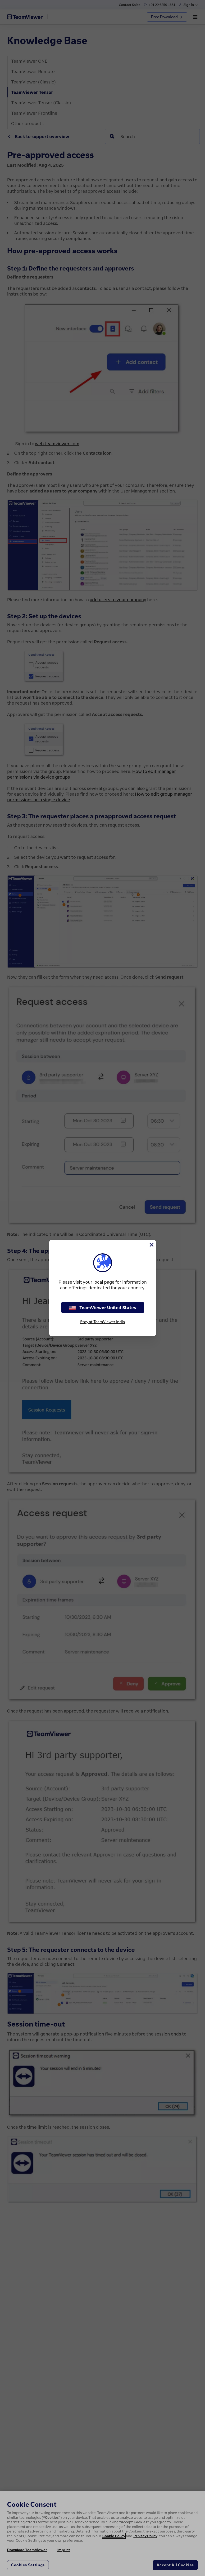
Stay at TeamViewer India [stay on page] (102, 1321)
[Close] (151, 1245)
